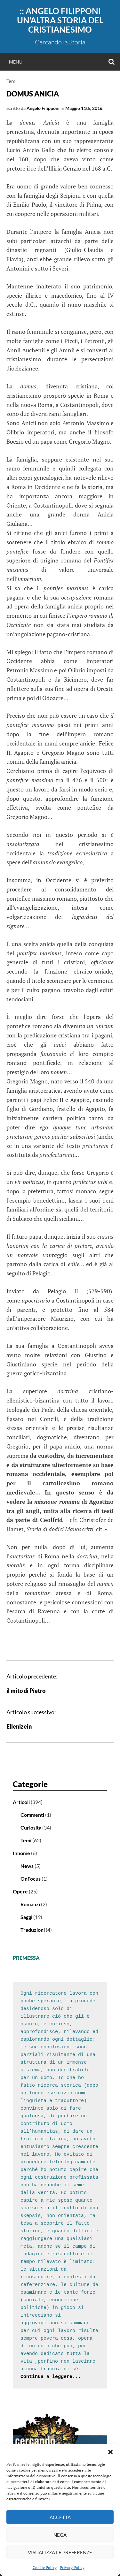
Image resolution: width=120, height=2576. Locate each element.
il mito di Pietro (25, 1690)
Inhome (21, 1853)
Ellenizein (19, 1726)
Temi (11, 81)
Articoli (21, 1802)
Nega (60, 2535)
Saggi (26, 1917)
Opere (20, 1891)
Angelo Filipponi (43, 108)
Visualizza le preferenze (60, 2552)
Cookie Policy (45, 2567)
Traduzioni (32, 1930)
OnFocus (30, 1879)
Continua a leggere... (50, 2377)
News (27, 1866)
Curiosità (30, 1827)
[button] (110, 2452)
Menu (15, 62)
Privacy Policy (72, 2567)
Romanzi (30, 1904)
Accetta (60, 2517)
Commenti (32, 1815)
